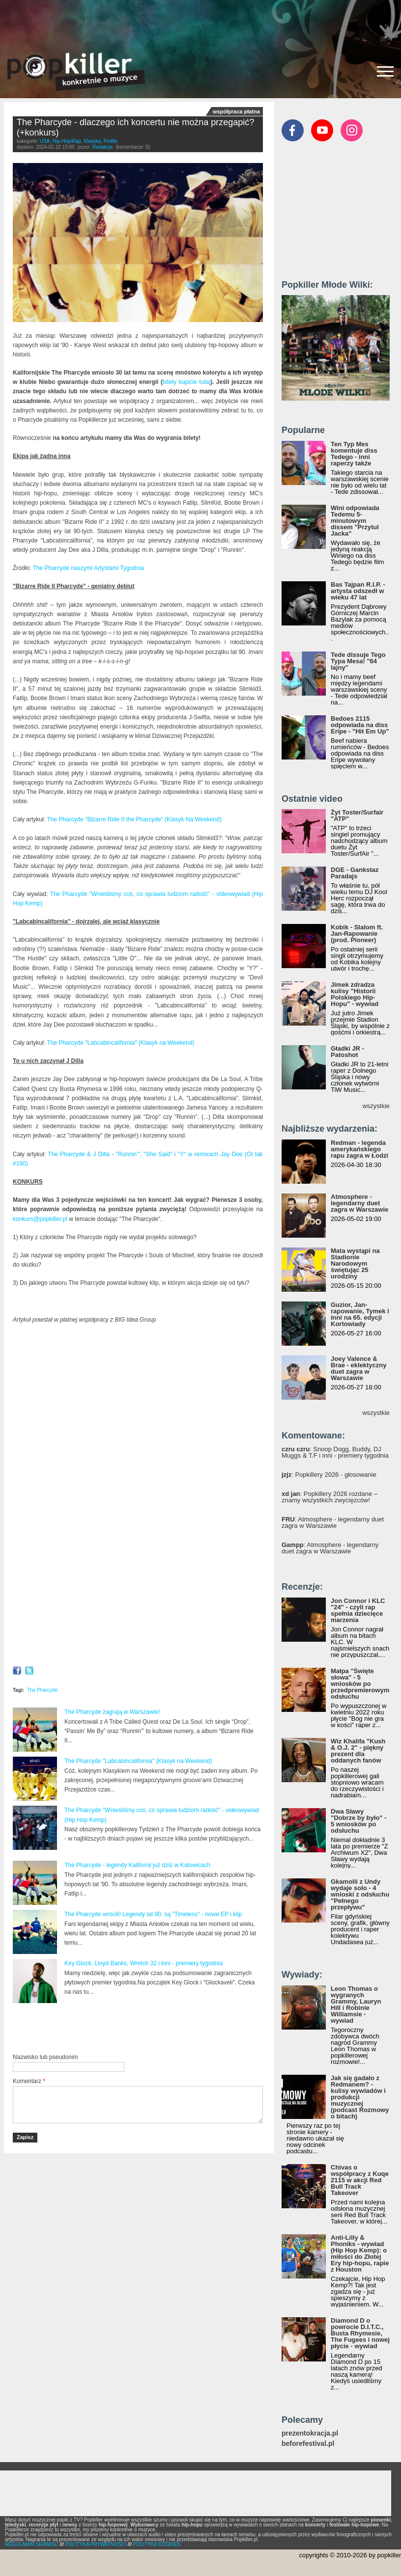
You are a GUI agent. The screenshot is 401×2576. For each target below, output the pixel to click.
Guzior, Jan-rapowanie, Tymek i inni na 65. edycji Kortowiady (360, 1314)
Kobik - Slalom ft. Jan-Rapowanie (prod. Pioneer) (357, 933)
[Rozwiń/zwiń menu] (385, 71)
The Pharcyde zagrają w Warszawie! (112, 1711)
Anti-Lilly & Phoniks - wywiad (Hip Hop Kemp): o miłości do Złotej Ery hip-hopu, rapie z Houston (360, 2253)
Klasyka (92, 141)
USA (45, 141)
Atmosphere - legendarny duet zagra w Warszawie (359, 1203)
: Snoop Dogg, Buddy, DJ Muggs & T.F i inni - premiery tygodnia (335, 1452)
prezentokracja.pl (310, 2433)
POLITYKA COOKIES (157, 2544)
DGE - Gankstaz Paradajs (355, 873)
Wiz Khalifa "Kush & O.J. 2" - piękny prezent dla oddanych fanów (358, 1750)
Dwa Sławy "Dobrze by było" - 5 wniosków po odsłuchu (358, 1821)
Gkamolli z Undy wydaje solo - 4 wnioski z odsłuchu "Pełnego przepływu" (360, 1894)
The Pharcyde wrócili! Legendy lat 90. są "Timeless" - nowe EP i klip (153, 1914)
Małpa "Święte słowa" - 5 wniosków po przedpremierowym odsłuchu (360, 1683)
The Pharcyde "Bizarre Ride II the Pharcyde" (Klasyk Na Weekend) (134, 819)
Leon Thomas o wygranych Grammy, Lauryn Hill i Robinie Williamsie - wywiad (356, 2004)
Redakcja (102, 147)
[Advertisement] (200, 22)
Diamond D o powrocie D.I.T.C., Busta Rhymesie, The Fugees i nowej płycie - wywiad (360, 2333)
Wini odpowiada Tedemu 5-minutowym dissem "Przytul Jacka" (355, 520)
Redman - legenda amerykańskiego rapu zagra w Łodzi (359, 1149)
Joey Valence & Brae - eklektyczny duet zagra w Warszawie (358, 1368)
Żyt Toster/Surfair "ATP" (357, 815)
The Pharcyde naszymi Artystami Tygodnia (88, 568)
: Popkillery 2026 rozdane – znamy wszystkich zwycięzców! (329, 1497)
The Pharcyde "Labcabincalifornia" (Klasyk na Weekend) (120, 1042)
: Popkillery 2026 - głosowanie (329, 1474)
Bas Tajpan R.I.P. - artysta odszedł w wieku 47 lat (358, 591)
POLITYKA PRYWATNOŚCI (95, 2544)
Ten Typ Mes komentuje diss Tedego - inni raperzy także (354, 453)
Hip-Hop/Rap (67, 141)
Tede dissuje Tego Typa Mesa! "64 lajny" (358, 661)
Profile (110, 141)
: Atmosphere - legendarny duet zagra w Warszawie (333, 1522)
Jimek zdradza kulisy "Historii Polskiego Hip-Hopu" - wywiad (354, 994)
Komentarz (29, 2081)
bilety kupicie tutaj (186, 382)
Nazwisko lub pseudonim (45, 2057)
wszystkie (376, 1106)
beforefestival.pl (308, 2443)
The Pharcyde (42, 1690)
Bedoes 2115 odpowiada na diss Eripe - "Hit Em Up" (360, 725)
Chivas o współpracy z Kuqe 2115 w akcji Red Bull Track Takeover (360, 2180)
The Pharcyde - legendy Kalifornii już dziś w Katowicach (137, 1865)
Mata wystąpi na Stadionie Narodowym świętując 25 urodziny (355, 1263)
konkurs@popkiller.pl (40, 1219)
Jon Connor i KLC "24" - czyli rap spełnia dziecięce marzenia (358, 1610)
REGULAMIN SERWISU (31, 2544)
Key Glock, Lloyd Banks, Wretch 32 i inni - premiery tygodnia (143, 1963)
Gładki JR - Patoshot (347, 1051)
